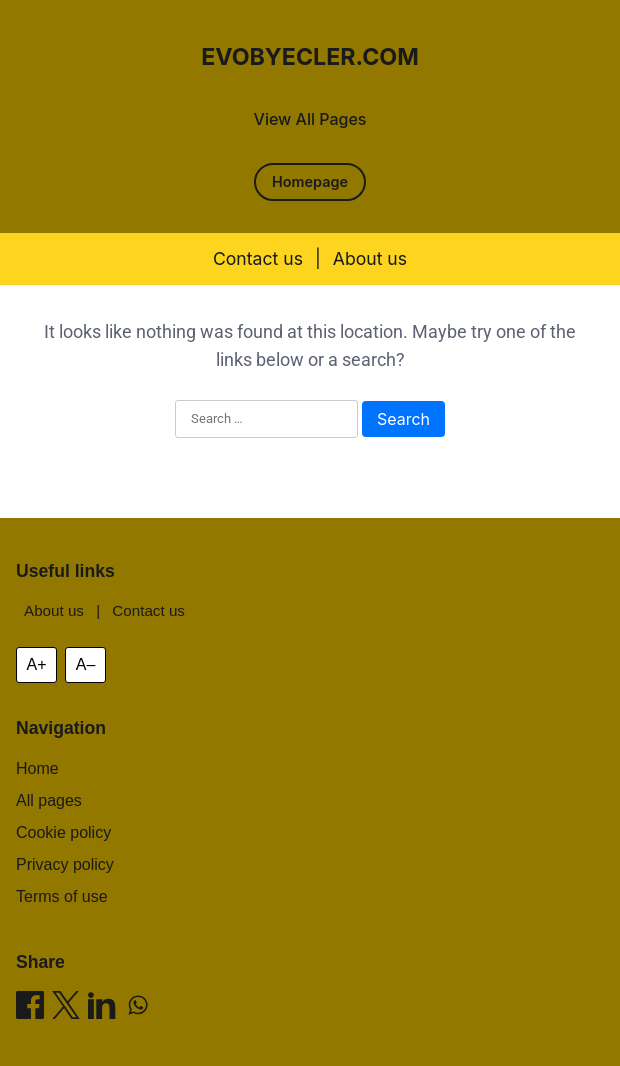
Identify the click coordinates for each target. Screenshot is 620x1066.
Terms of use (62, 896)
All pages (49, 800)
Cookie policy (63, 832)
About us (370, 258)
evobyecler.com (310, 57)
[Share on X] (66, 1008)
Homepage (310, 181)
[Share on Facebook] (30, 1008)
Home (37, 768)
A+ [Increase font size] (37, 664)
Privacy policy (65, 864)
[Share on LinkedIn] (102, 1008)
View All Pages (310, 119)
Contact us (258, 258)
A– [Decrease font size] (86, 664)
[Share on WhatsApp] (138, 1008)
